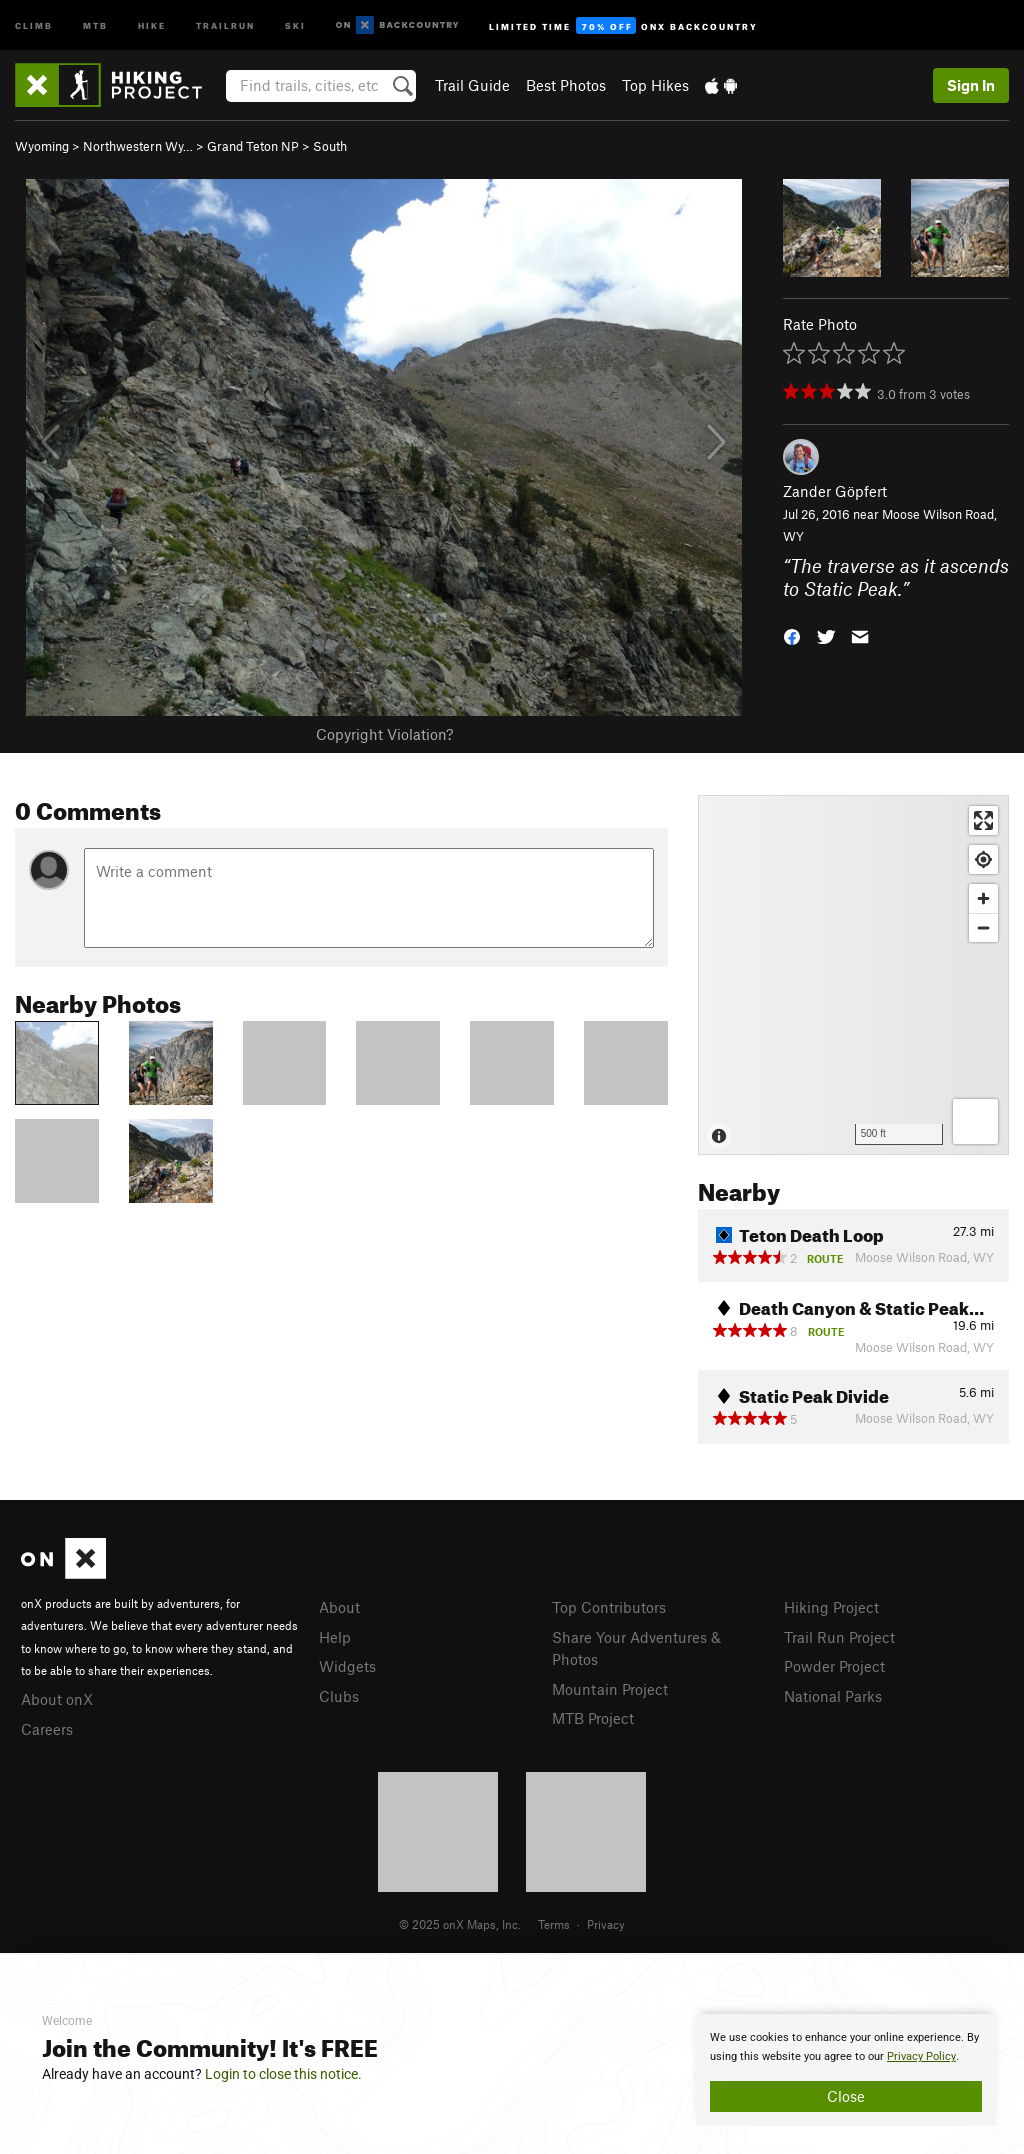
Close (846, 2096)
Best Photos (566, 85)
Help (335, 1637)
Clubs (339, 1696)
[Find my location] (983, 859)
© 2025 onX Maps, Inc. (460, 1924)
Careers (47, 1729)
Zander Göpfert (835, 491)
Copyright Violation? (384, 734)
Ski (295, 24)
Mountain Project (610, 1689)
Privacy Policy (921, 2056)
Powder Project (834, 1666)
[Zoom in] (983, 898)
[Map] (853, 975)
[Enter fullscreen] (983, 820)
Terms (554, 1924)
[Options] (975, 1121)
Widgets (347, 1666)
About (339, 1607)
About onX (57, 1699)
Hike (152, 24)
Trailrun (225, 24)
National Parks (833, 1696)
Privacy (606, 1924)
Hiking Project (831, 1607)
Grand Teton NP (253, 146)
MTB (95, 24)
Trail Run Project (839, 1637)
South (330, 146)
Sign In (971, 85)
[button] (792, 635)
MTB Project (593, 1718)
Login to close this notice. (283, 2074)
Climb (34, 24)
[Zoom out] (983, 927)
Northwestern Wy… (138, 146)
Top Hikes (655, 85)
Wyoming (42, 146)
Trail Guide (472, 85)
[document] (846, 2070)
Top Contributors (609, 1607)
